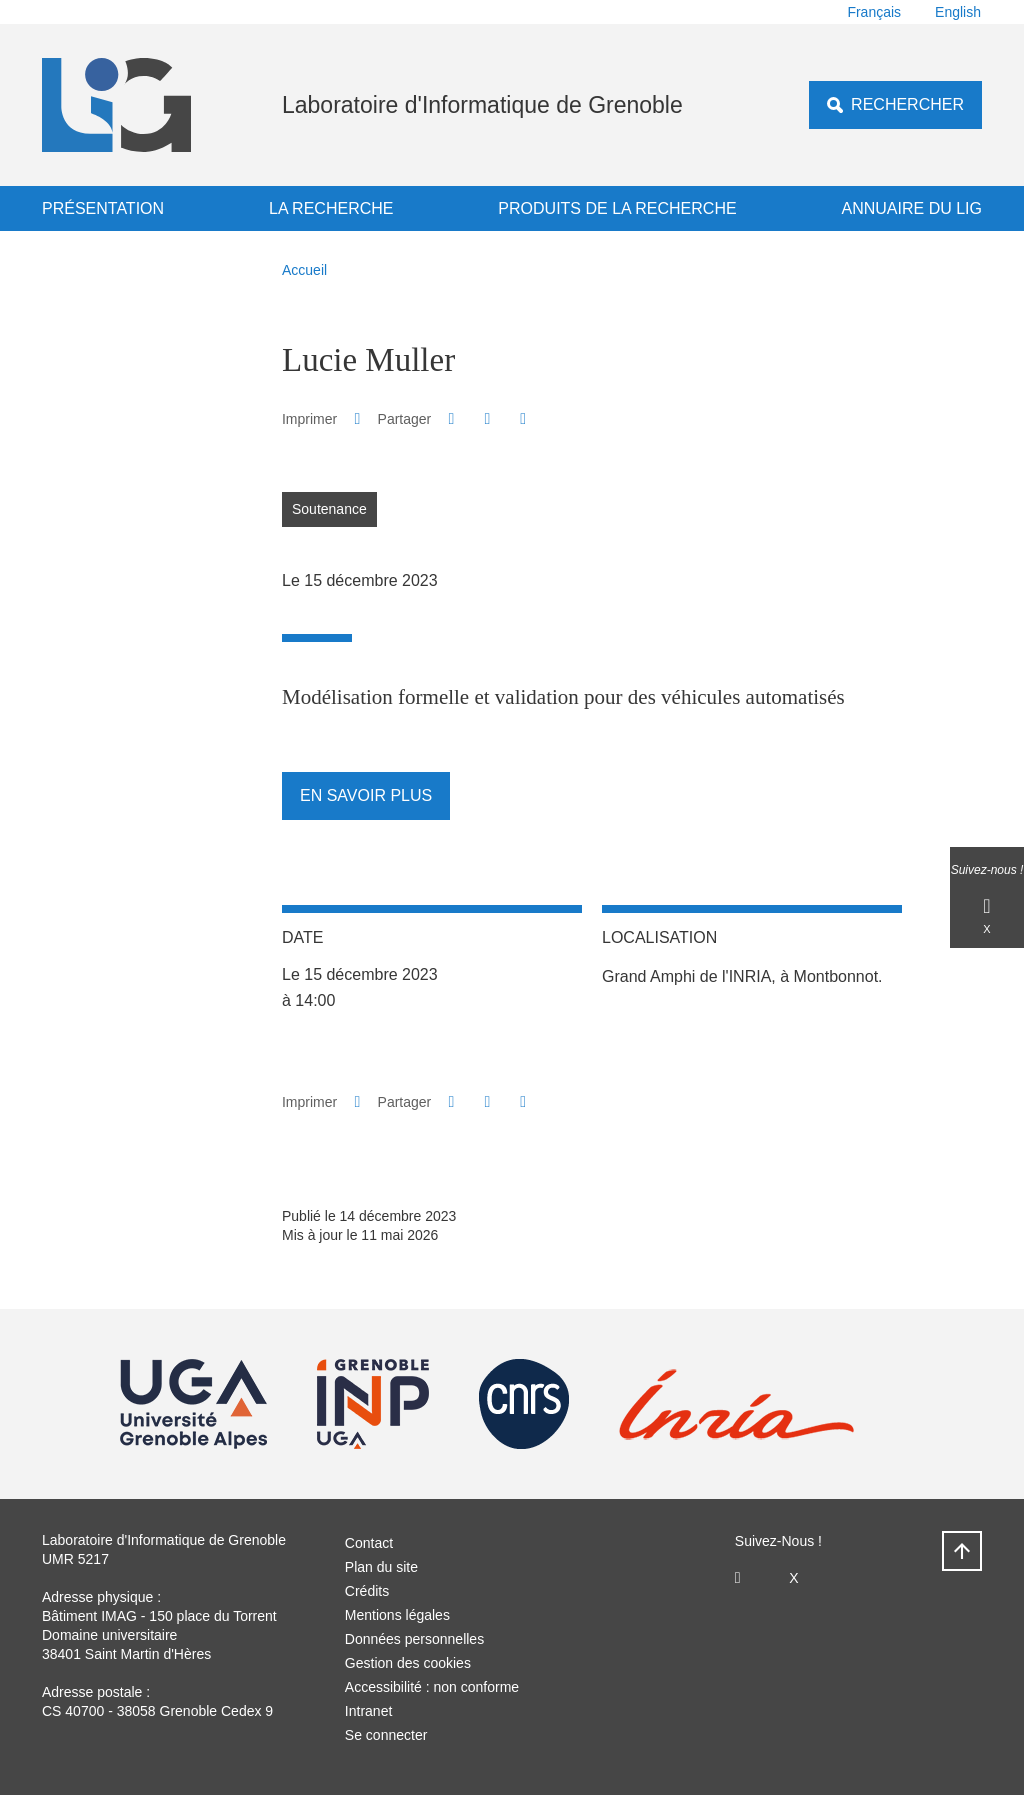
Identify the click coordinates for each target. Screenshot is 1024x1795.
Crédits (367, 1591)
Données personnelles (414, 1639)
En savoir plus (366, 795)
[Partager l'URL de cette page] (523, 419)
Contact (369, 1543)
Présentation (103, 208)
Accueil (304, 270)
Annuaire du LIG (912, 208)
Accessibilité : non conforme (432, 1687)
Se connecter (386, 1735)
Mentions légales (397, 1615)
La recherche (331, 208)
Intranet (368, 1711)
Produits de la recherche (617, 208)
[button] (451, 418)
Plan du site (381, 1567)
